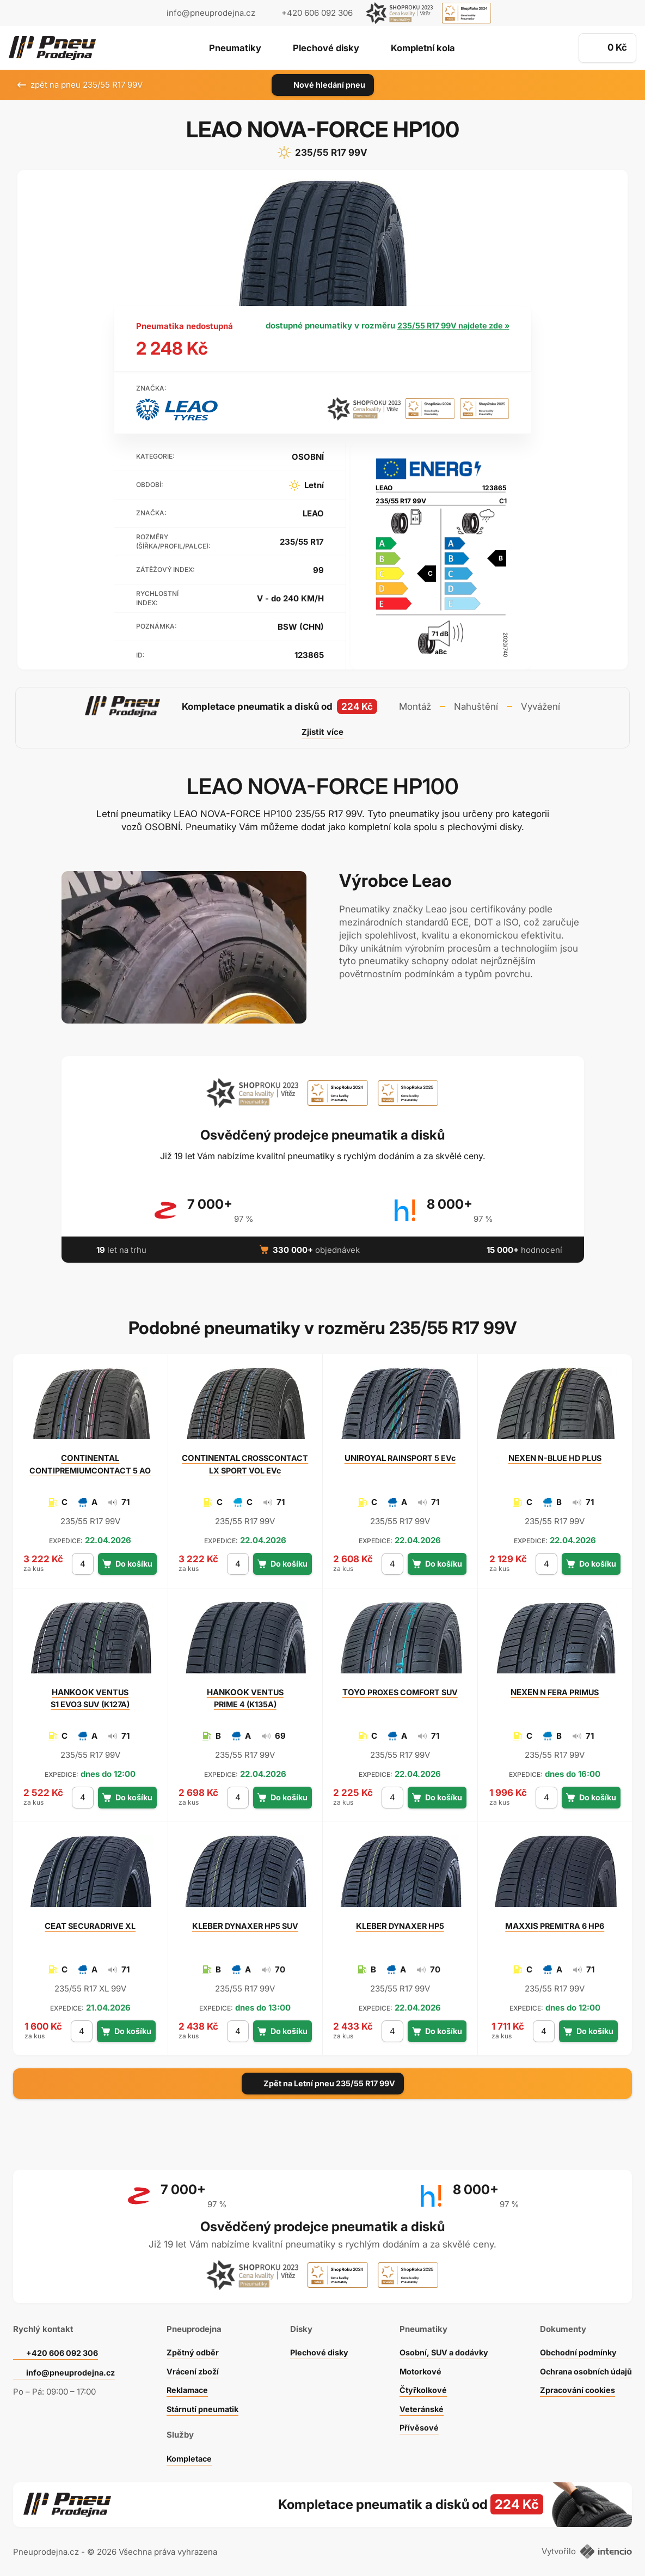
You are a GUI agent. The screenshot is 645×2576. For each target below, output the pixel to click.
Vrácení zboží (191, 2366)
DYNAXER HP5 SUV (244, 1926)
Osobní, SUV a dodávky (442, 2347)
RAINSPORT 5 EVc (400, 1458)
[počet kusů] (82, 1564)
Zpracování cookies (575, 2384)
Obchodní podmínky (575, 2347)
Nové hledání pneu (322, 85)
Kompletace (188, 2453)
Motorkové (417, 2366)
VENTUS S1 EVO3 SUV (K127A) (90, 1698)
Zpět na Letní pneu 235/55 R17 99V (323, 2083)
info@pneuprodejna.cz (211, 13)
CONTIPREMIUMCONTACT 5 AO (90, 1464)
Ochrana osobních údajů (584, 2366)
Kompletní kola (424, 48)
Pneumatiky (233, 48)
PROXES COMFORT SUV (400, 1692)
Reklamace (186, 2384)
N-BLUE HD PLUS (555, 1458)
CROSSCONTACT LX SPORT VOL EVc (245, 1464)
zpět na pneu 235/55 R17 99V (80, 85)
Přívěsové (415, 2422)
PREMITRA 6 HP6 (554, 1926)
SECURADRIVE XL (90, 1926)
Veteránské (418, 2403)
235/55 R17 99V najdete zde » (453, 325)
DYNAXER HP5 (400, 1926)
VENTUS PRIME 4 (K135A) (245, 1698)
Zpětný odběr (190, 2347)
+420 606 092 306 (64, 2347)
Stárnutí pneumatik (202, 2403)
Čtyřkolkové (419, 2384)
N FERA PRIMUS (554, 1692)
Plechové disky (325, 48)
